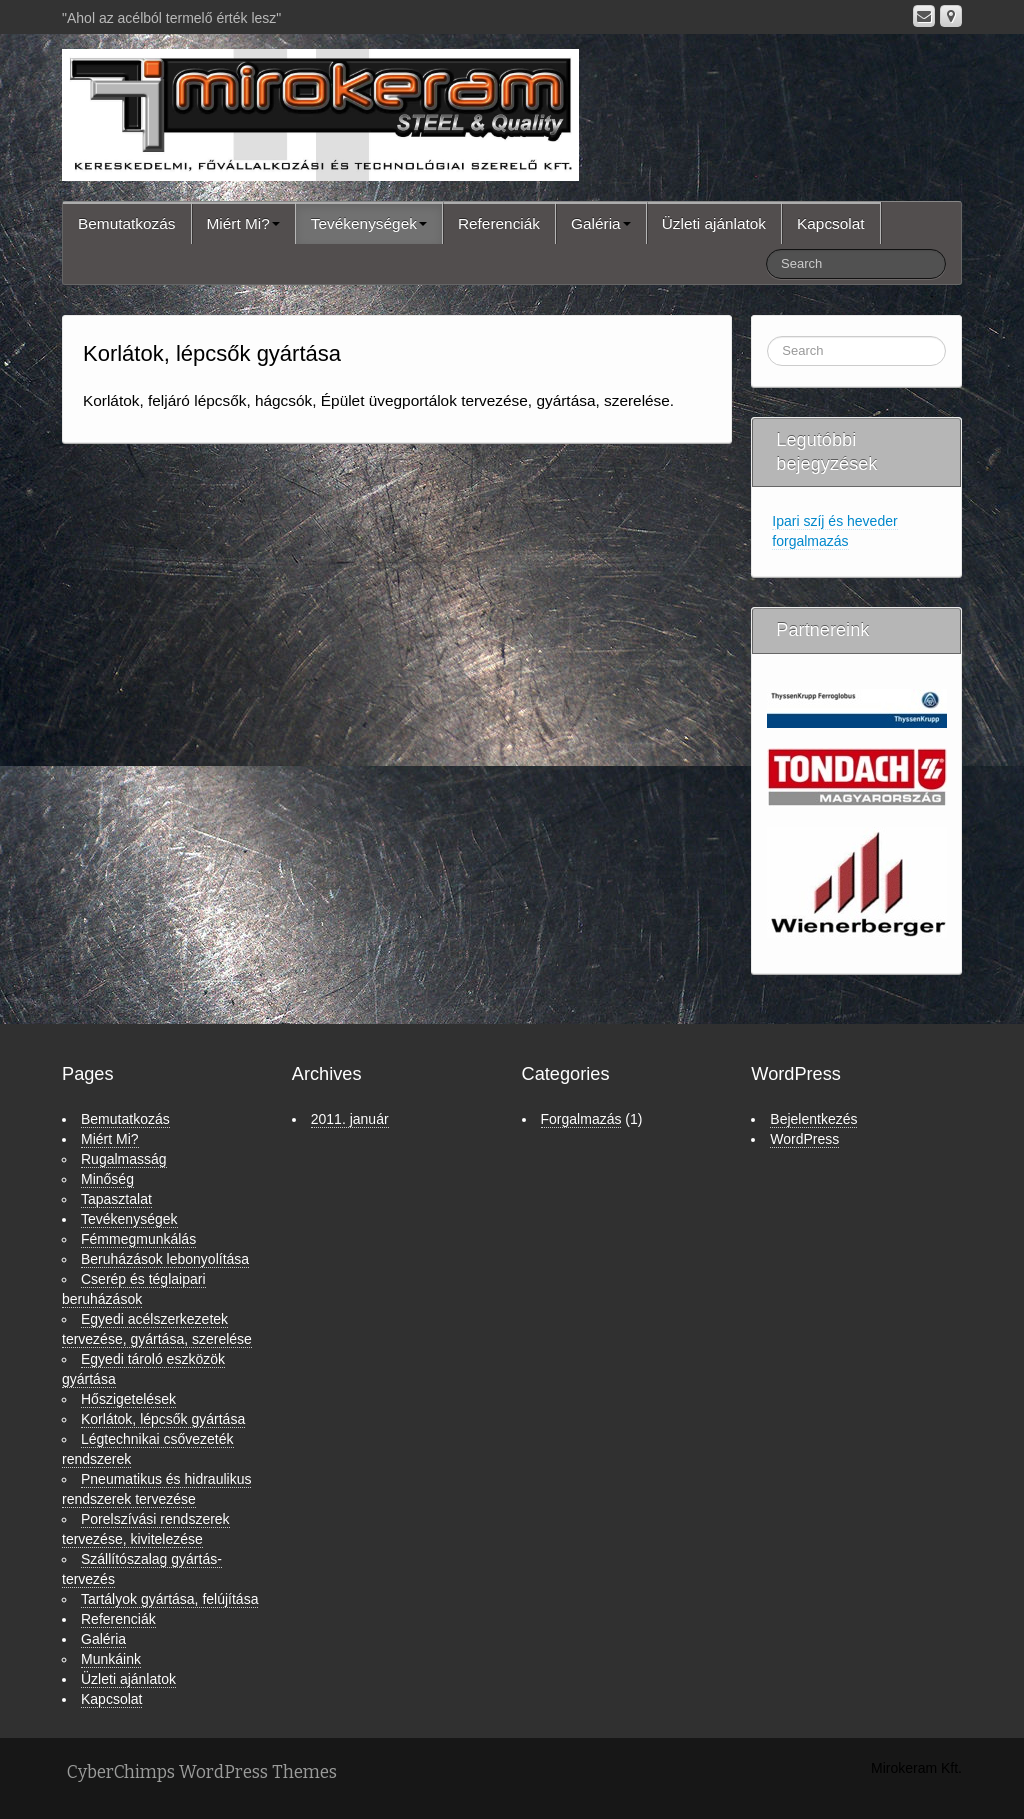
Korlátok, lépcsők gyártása (163, 1419)
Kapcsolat (831, 223)
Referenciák (499, 223)
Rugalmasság (124, 1159)
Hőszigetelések (128, 1399)
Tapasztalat (116, 1199)
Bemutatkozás (127, 223)
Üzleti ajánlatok (714, 223)
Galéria (601, 223)
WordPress (804, 1139)
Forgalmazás (581, 1119)
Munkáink (111, 1659)
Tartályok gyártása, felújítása (169, 1599)
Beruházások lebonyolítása (165, 1259)
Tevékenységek (369, 223)
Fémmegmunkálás (138, 1239)
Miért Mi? (243, 223)
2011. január (350, 1119)
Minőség (107, 1179)
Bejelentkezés (813, 1119)
